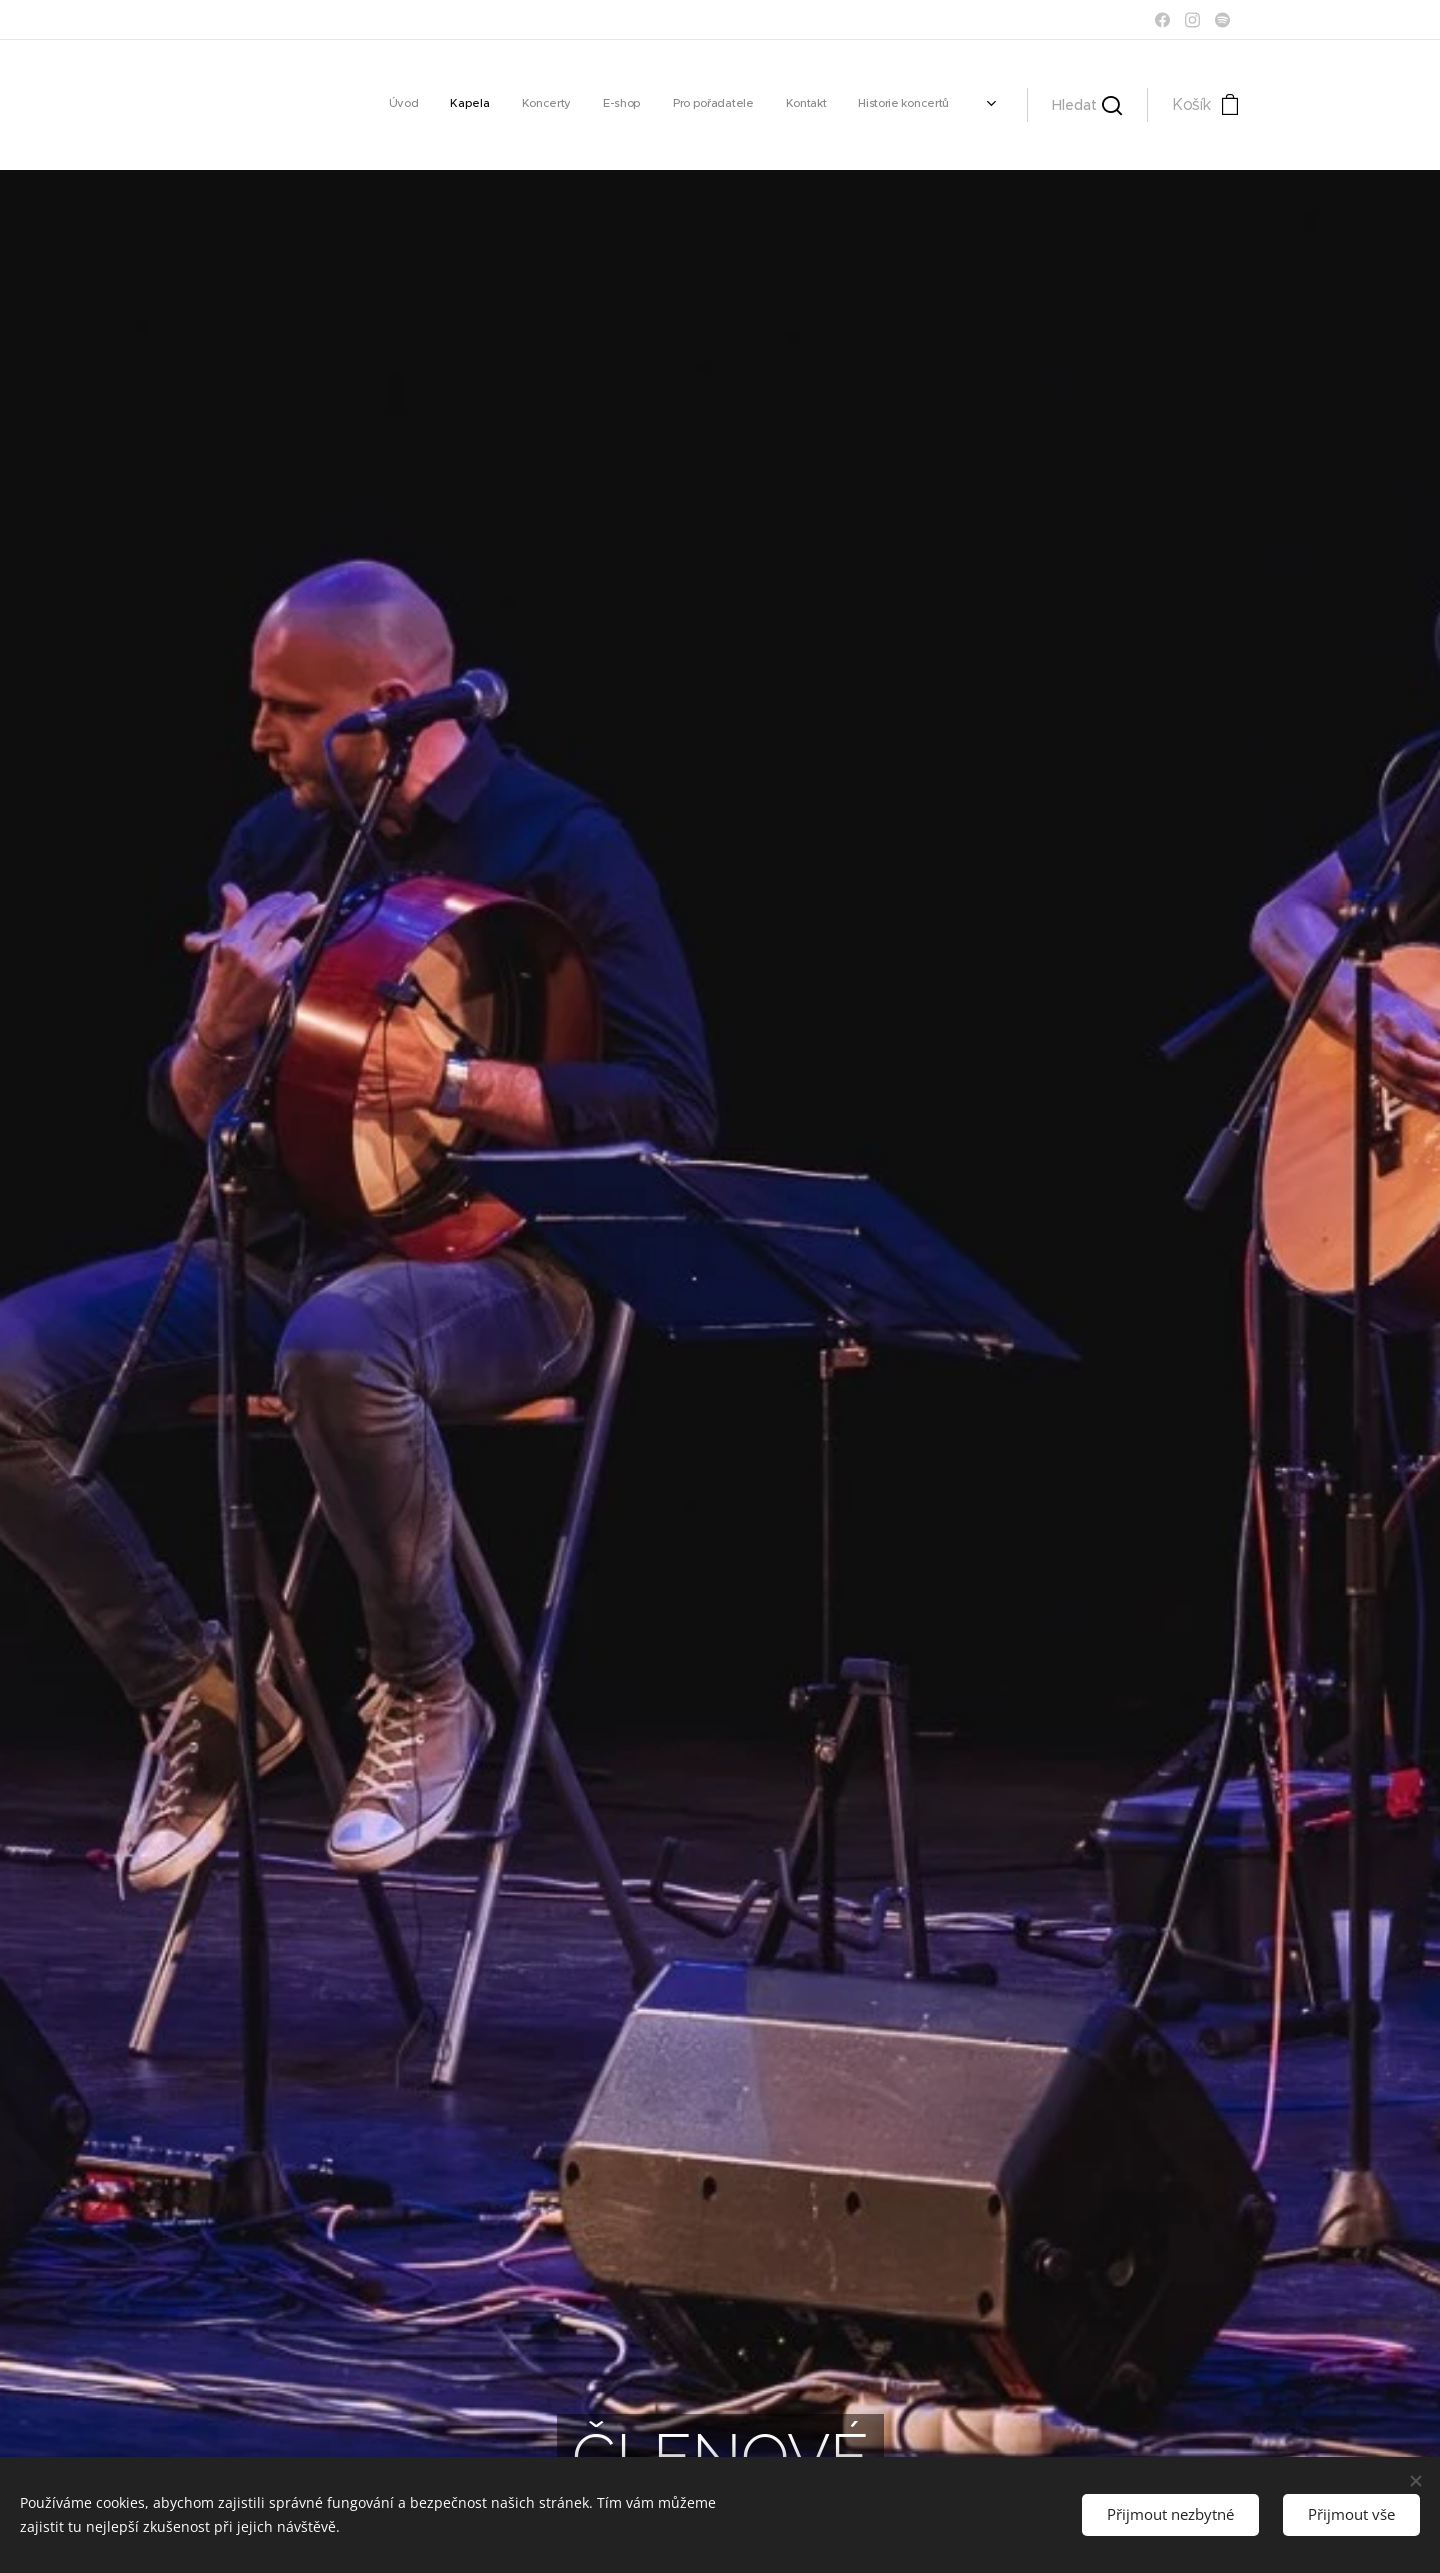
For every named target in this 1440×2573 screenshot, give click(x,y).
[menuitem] (772, 105)
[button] (1087, 105)
